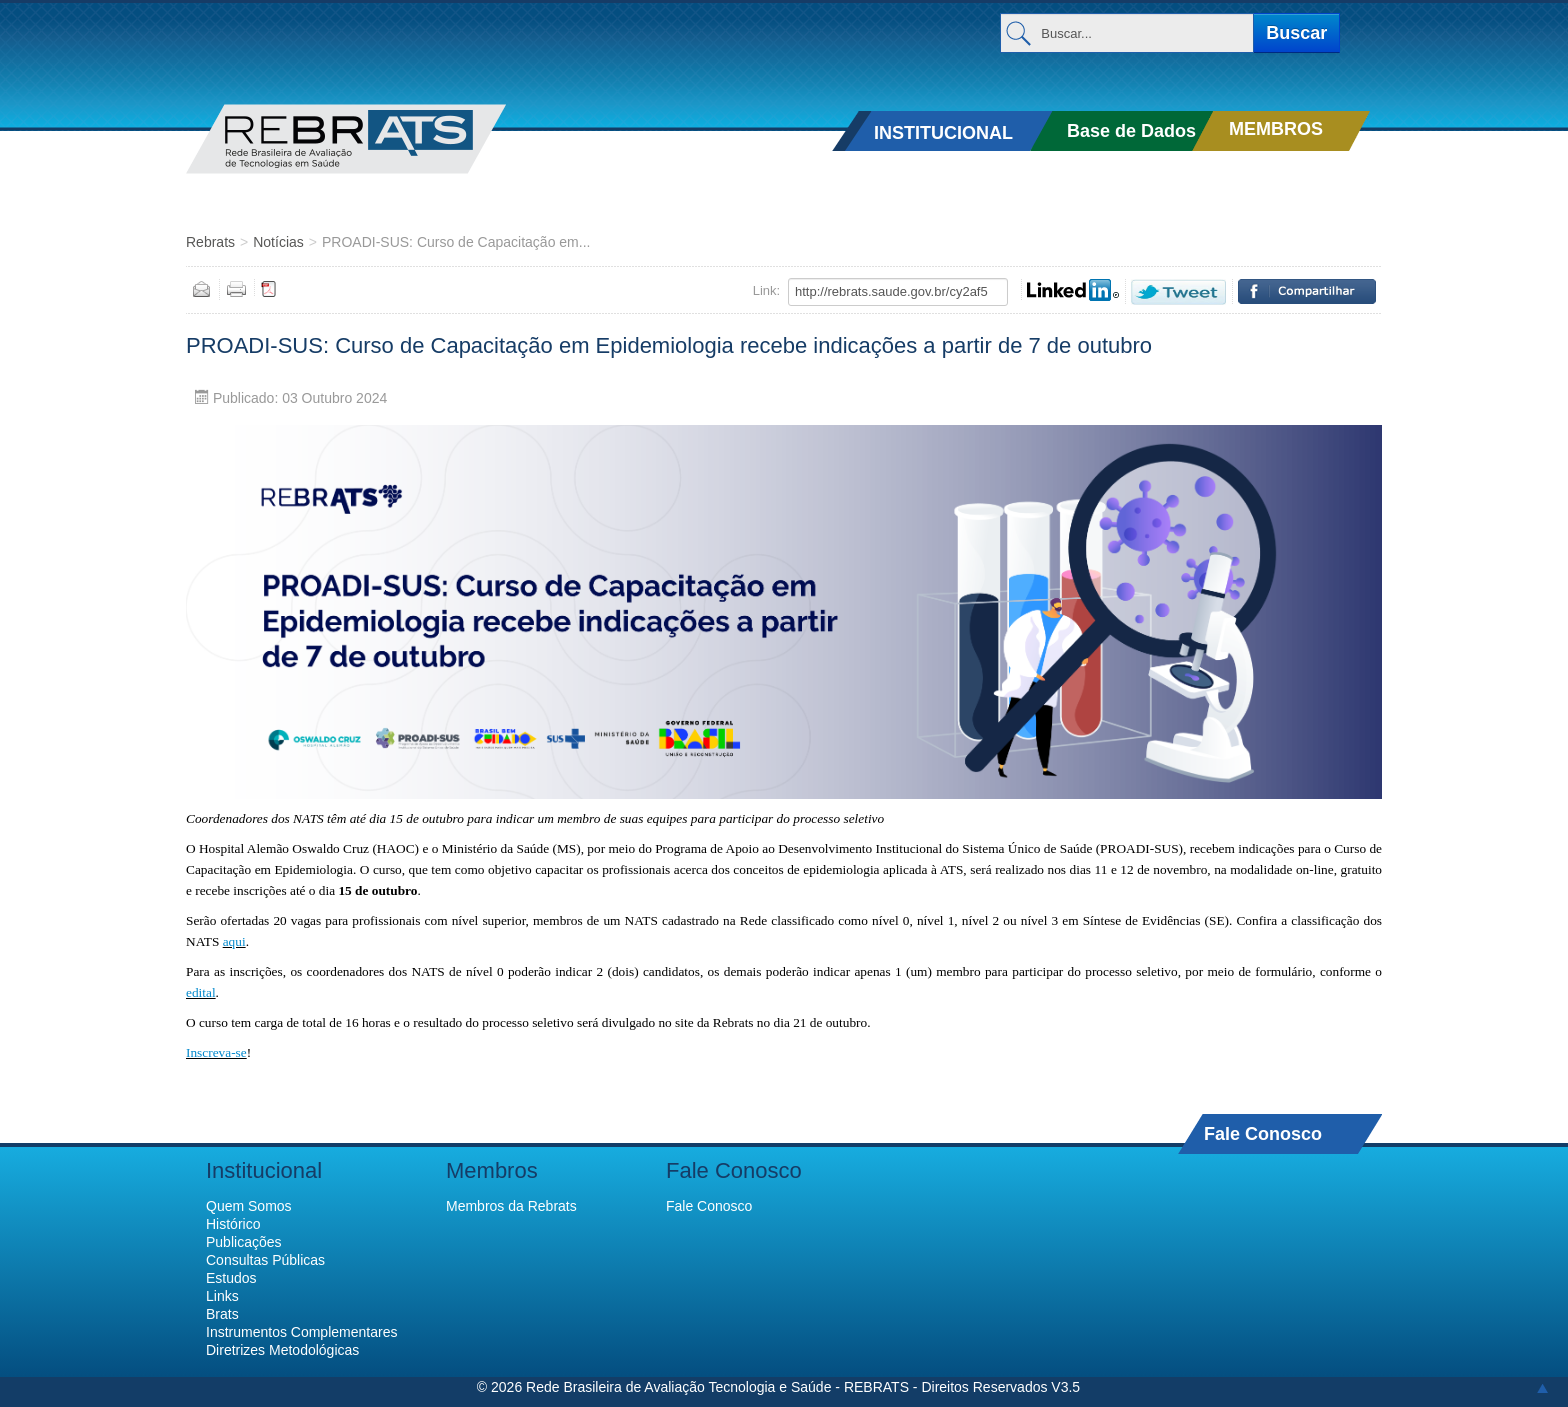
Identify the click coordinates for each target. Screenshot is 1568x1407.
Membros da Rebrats (511, 1206)
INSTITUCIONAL (943, 133)
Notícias (278, 242)
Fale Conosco (1263, 1133)
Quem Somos (249, 1206)
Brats (222, 1314)
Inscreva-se (216, 1052)
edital (201, 992)
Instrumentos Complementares (301, 1332)
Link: (766, 290)
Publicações (244, 1242)
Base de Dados (1131, 131)
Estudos (231, 1278)
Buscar (1296, 33)
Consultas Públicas (265, 1260)
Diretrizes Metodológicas (282, 1350)
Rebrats (210, 242)
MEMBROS (1276, 129)
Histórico (233, 1224)
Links (222, 1296)
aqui (234, 941)
